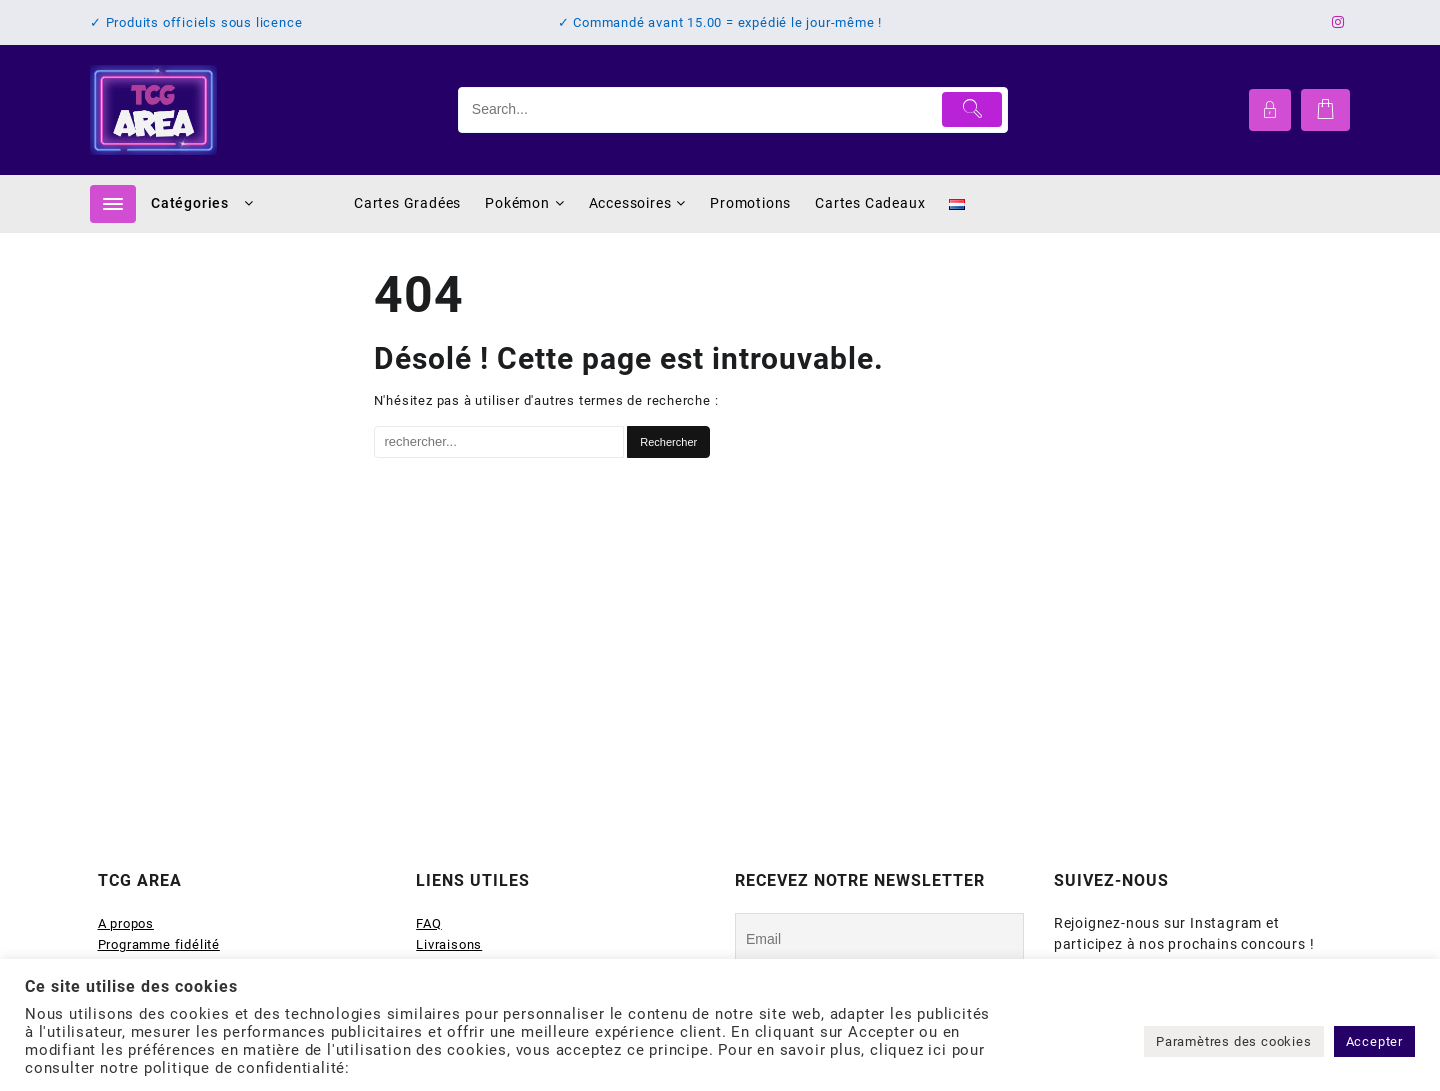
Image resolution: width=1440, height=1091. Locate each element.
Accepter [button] (1374, 1041)
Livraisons (449, 944)
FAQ (428, 923)
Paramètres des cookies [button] (1234, 1041)
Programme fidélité (159, 944)
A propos (126, 923)
